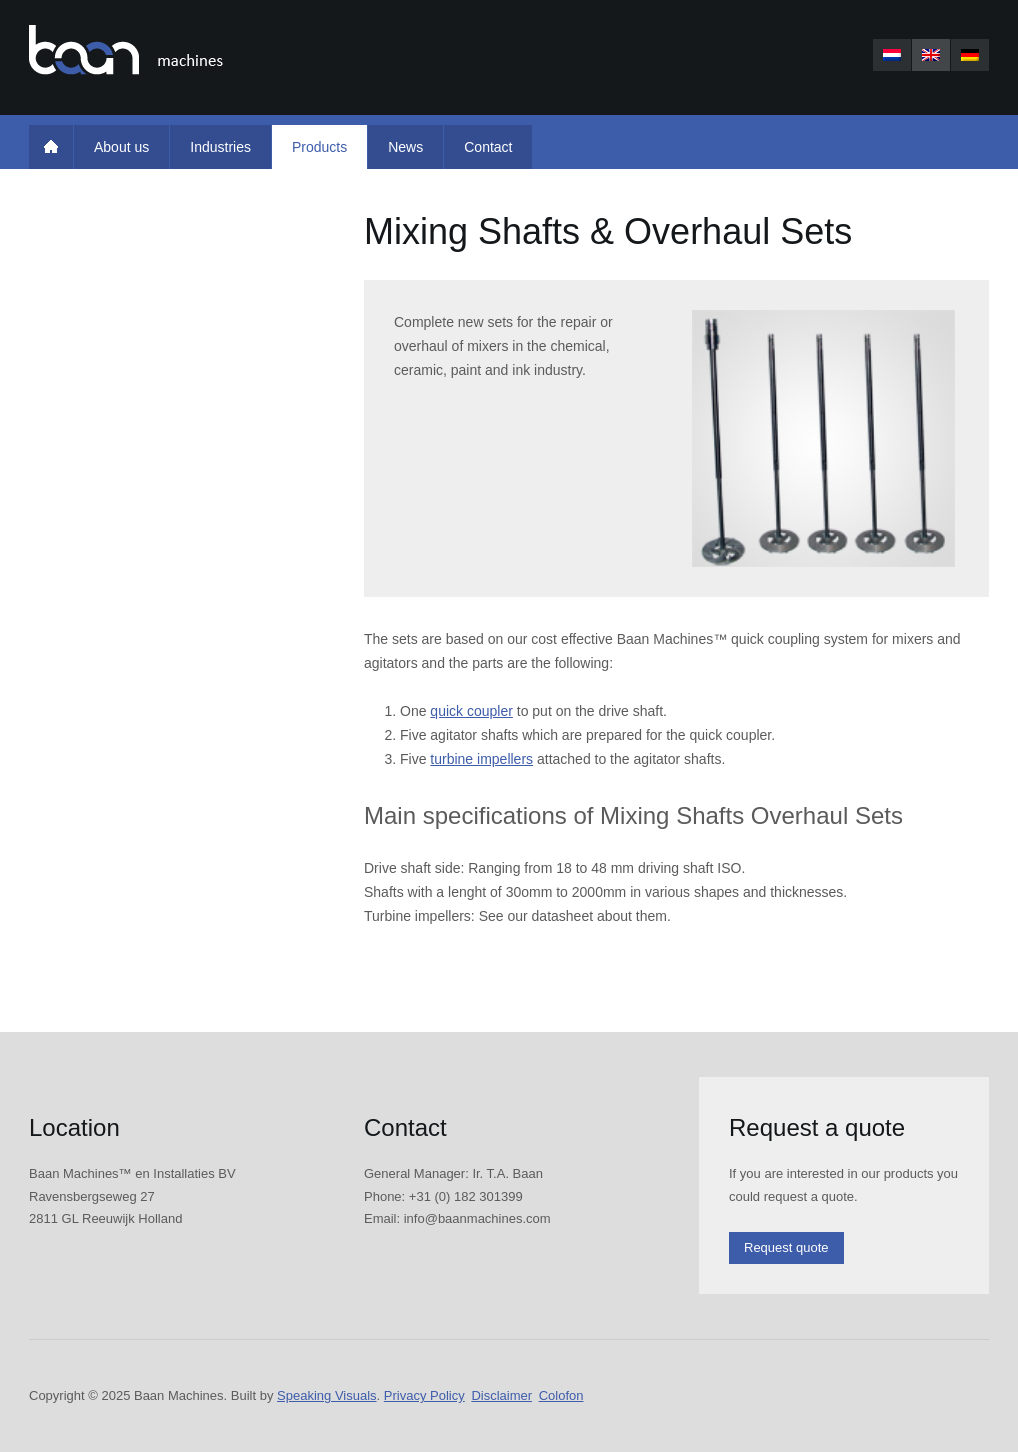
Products (319, 147)
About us (121, 147)
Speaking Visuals (327, 1395)
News (405, 147)
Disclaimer (501, 1395)
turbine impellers (481, 759)
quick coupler (471, 711)
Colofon (561, 1395)
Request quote (786, 1247)
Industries (220, 147)
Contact (488, 147)
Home (51, 147)
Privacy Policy (424, 1395)
